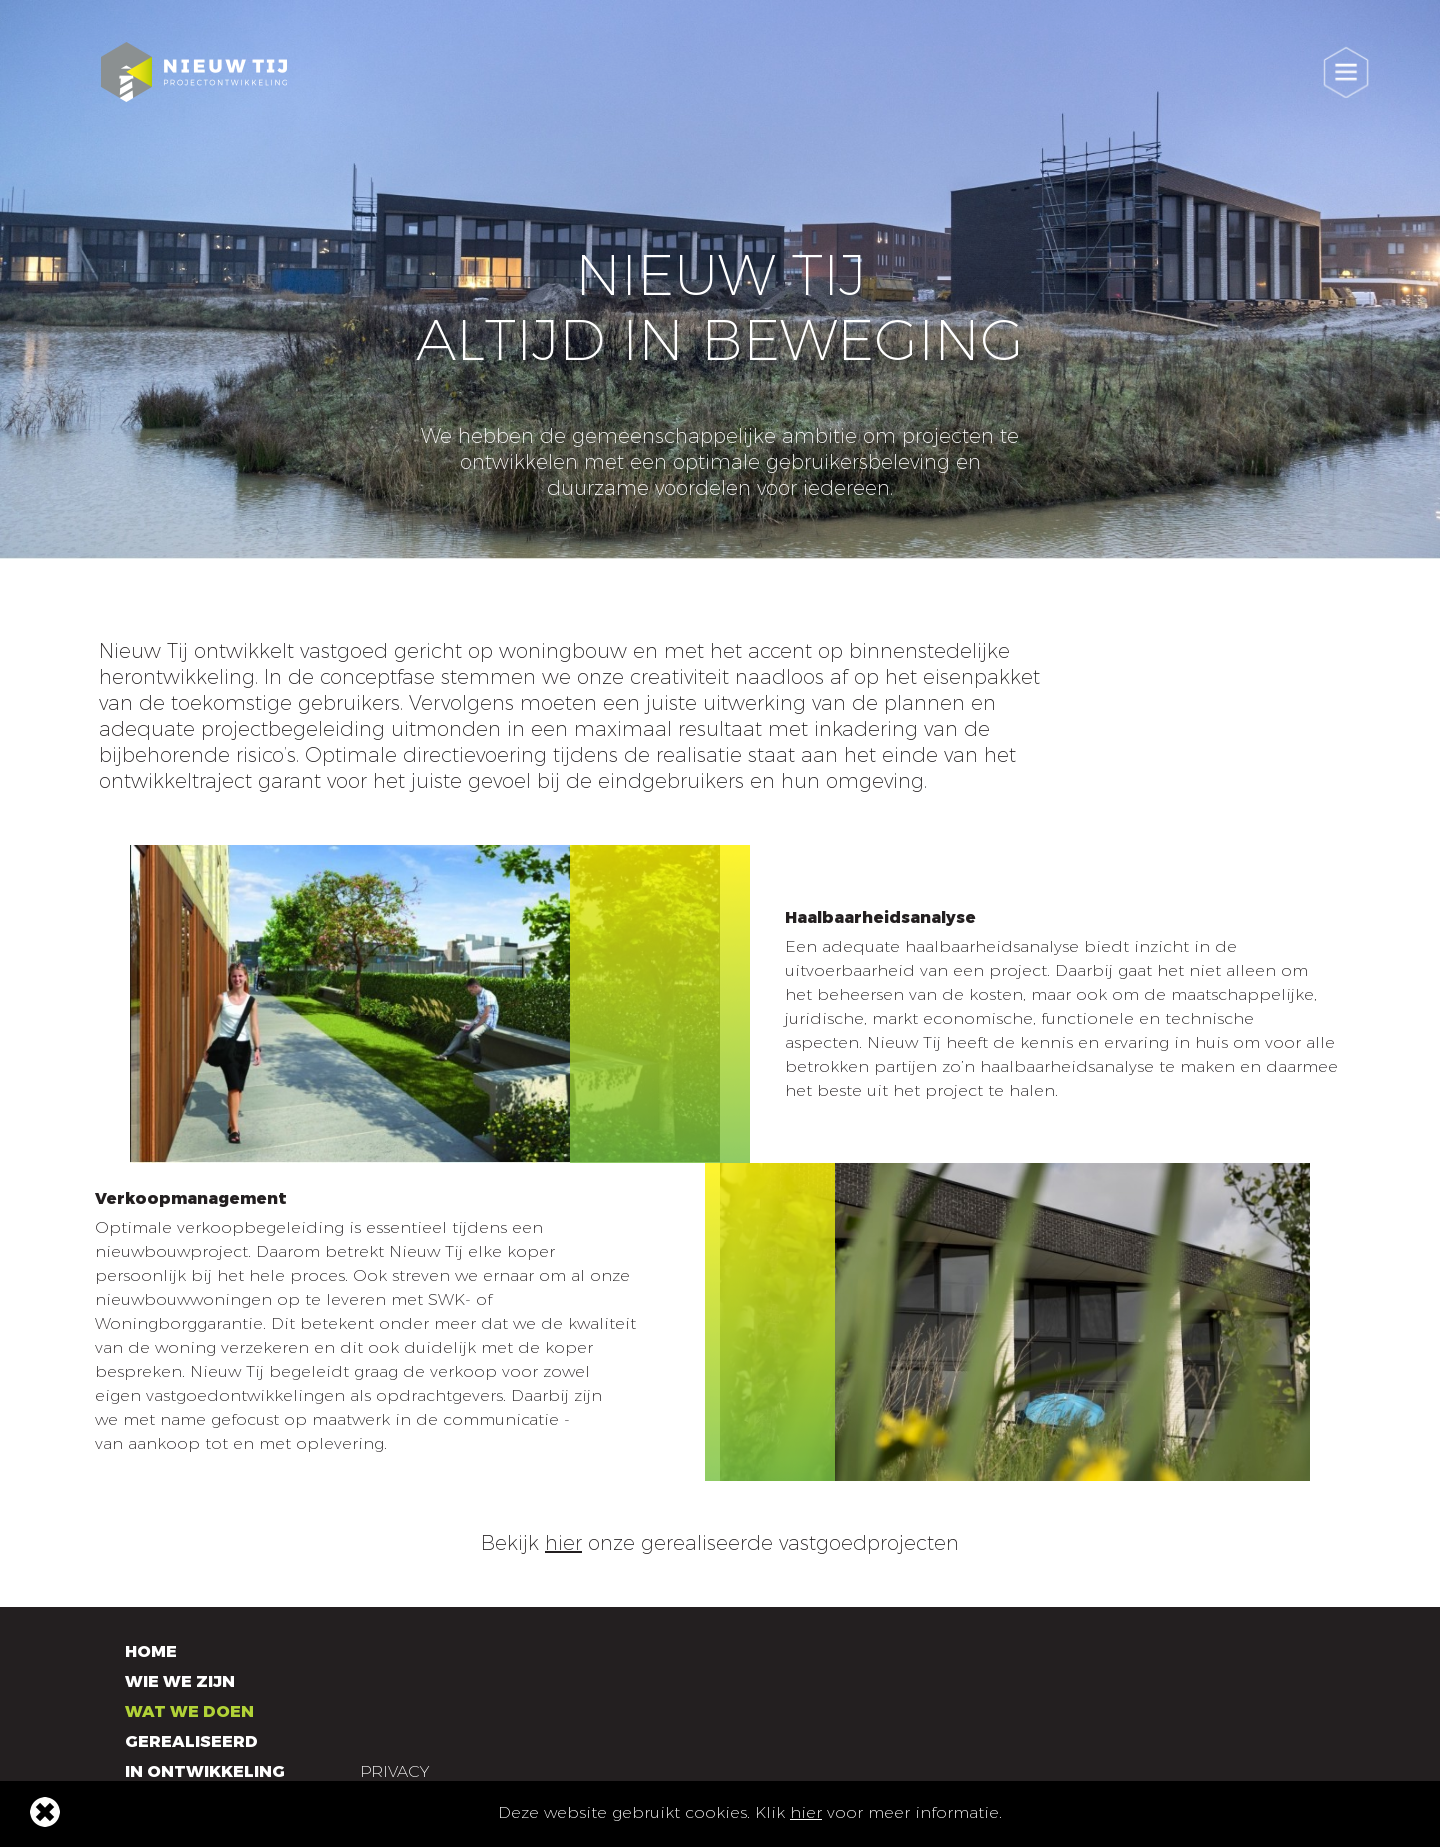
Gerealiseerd (191, 1741)
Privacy (394, 1771)
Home (151, 1651)
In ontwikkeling (205, 1771)
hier (806, 1812)
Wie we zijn (180, 1681)
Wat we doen (189, 1711)
